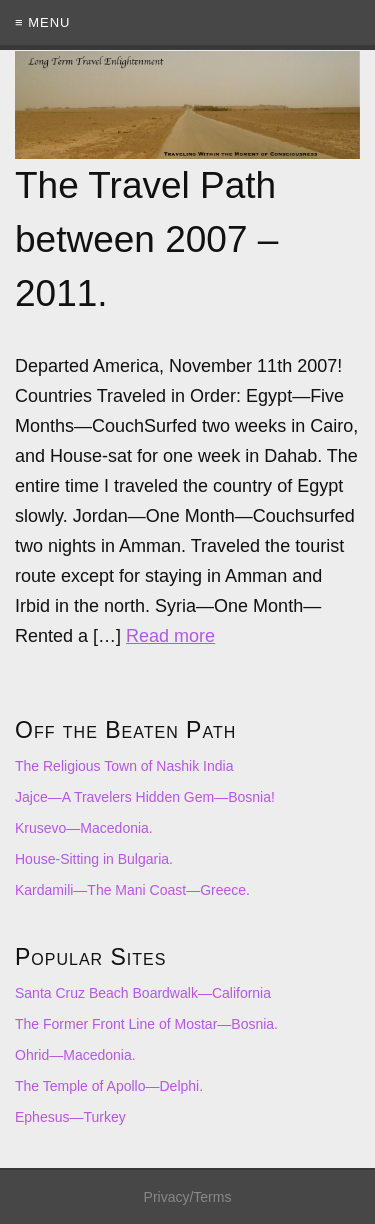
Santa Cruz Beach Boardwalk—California (143, 993)
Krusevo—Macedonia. (84, 828)
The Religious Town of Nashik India (124, 766)
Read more (170, 636)
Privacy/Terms (188, 1197)
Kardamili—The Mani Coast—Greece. (132, 890)
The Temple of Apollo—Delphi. (109, 1086)
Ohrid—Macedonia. (75, 1055)
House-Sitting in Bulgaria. (94, 859)
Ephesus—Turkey (70, 1117)
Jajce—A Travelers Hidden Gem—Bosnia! (145, 797)
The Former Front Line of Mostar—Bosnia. (146, 1024)
